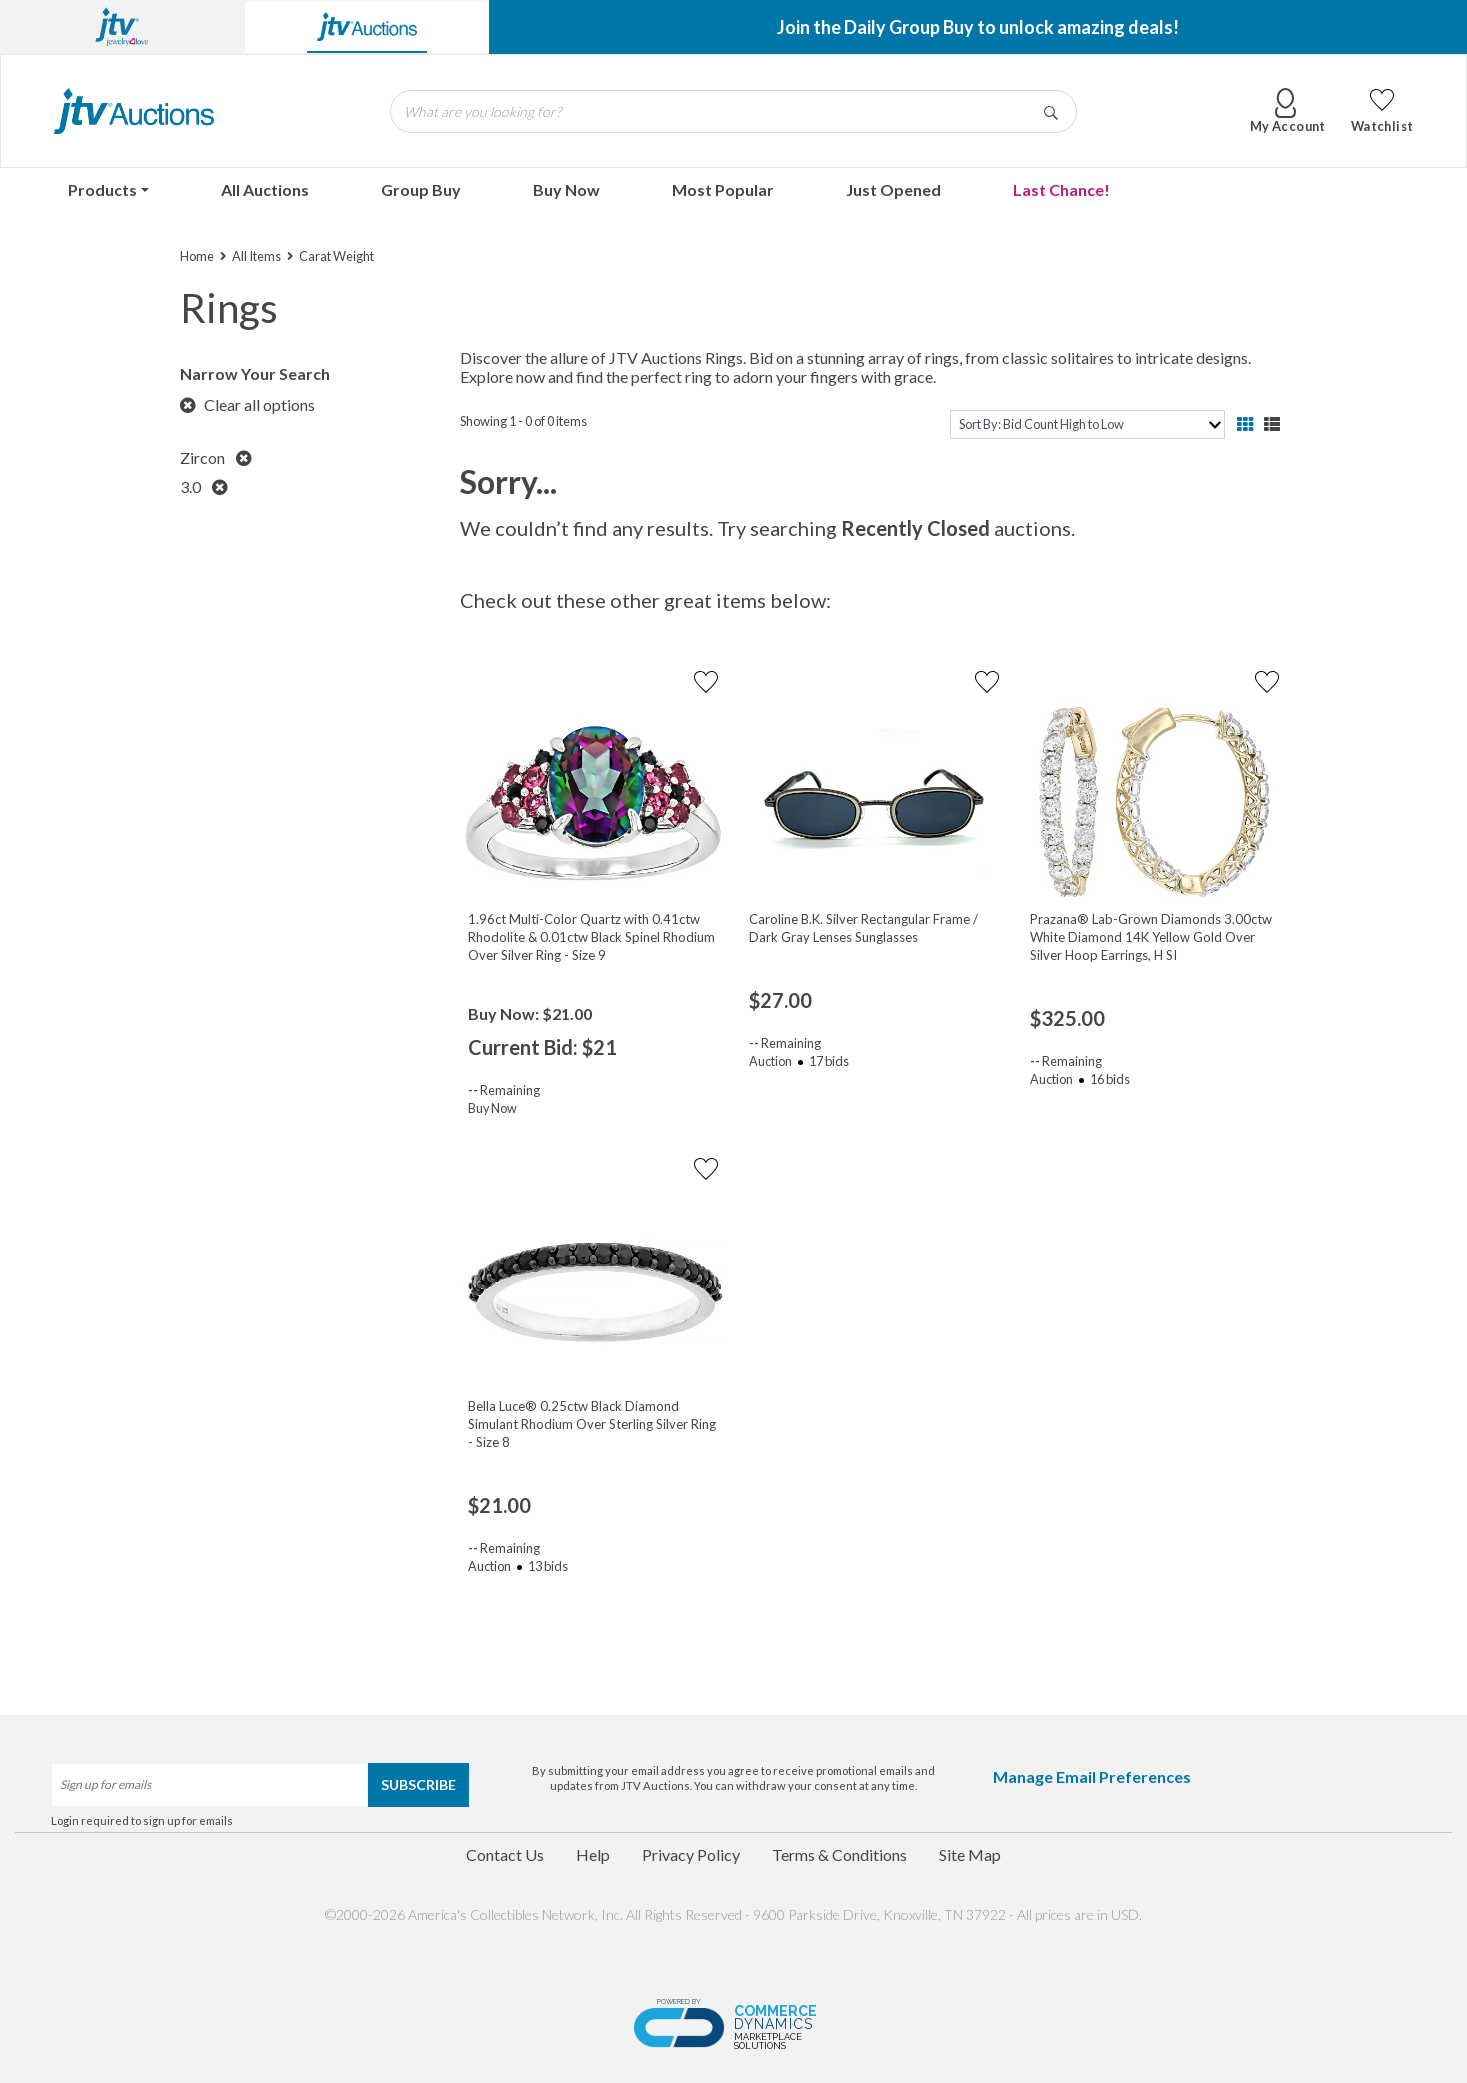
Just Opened (893, 189)
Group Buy (421, 189)
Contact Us (505, 1854)
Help (593, 1854)
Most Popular (723, 189)
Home (197, 256)
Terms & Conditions (839, 1854)
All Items (256, 256)
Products (102, 189)
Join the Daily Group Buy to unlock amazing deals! (978, 27)
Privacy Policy (691, 1854)
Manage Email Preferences (1092, 1776)
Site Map (970, 1854)
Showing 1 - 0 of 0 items (523, 421)
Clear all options (247, 404)
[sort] (1087, 424)
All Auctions (265, 189)
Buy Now (566, 189)
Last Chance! (1061, 189)
